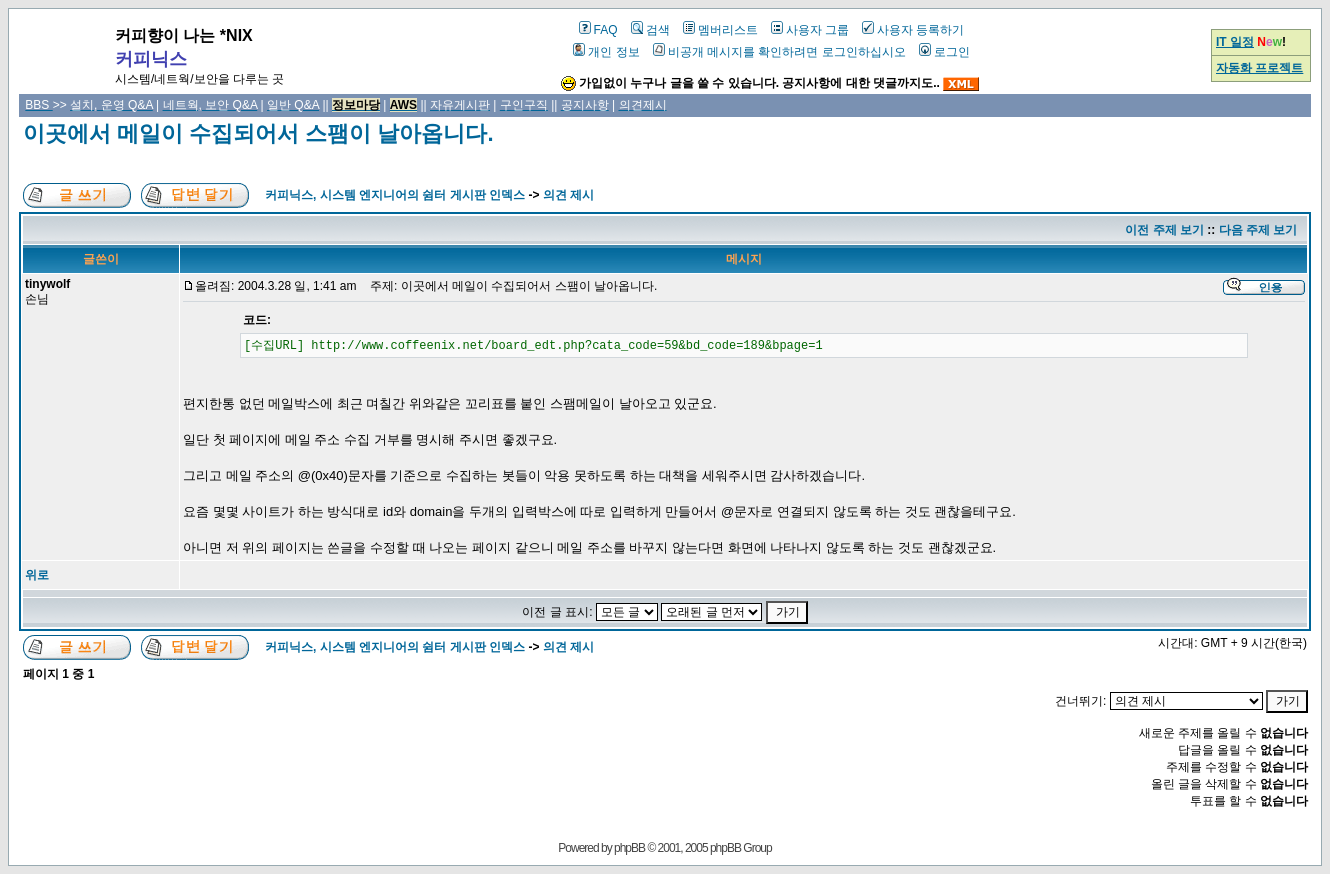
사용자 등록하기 (913, 30)
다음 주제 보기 (1258, 230)
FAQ (598, 30)
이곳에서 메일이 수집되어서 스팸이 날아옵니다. (258, 133)
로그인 (944, 52)
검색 (650, 30)
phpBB (629, 848)
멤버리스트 (720, 30)
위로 (37, 575)
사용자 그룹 (810, 30)
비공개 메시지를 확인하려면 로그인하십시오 (779, 52)
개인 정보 (606, 52)
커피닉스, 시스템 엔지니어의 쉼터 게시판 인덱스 (395, 195)
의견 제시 (568, 195)
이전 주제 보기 (1164, 230)
